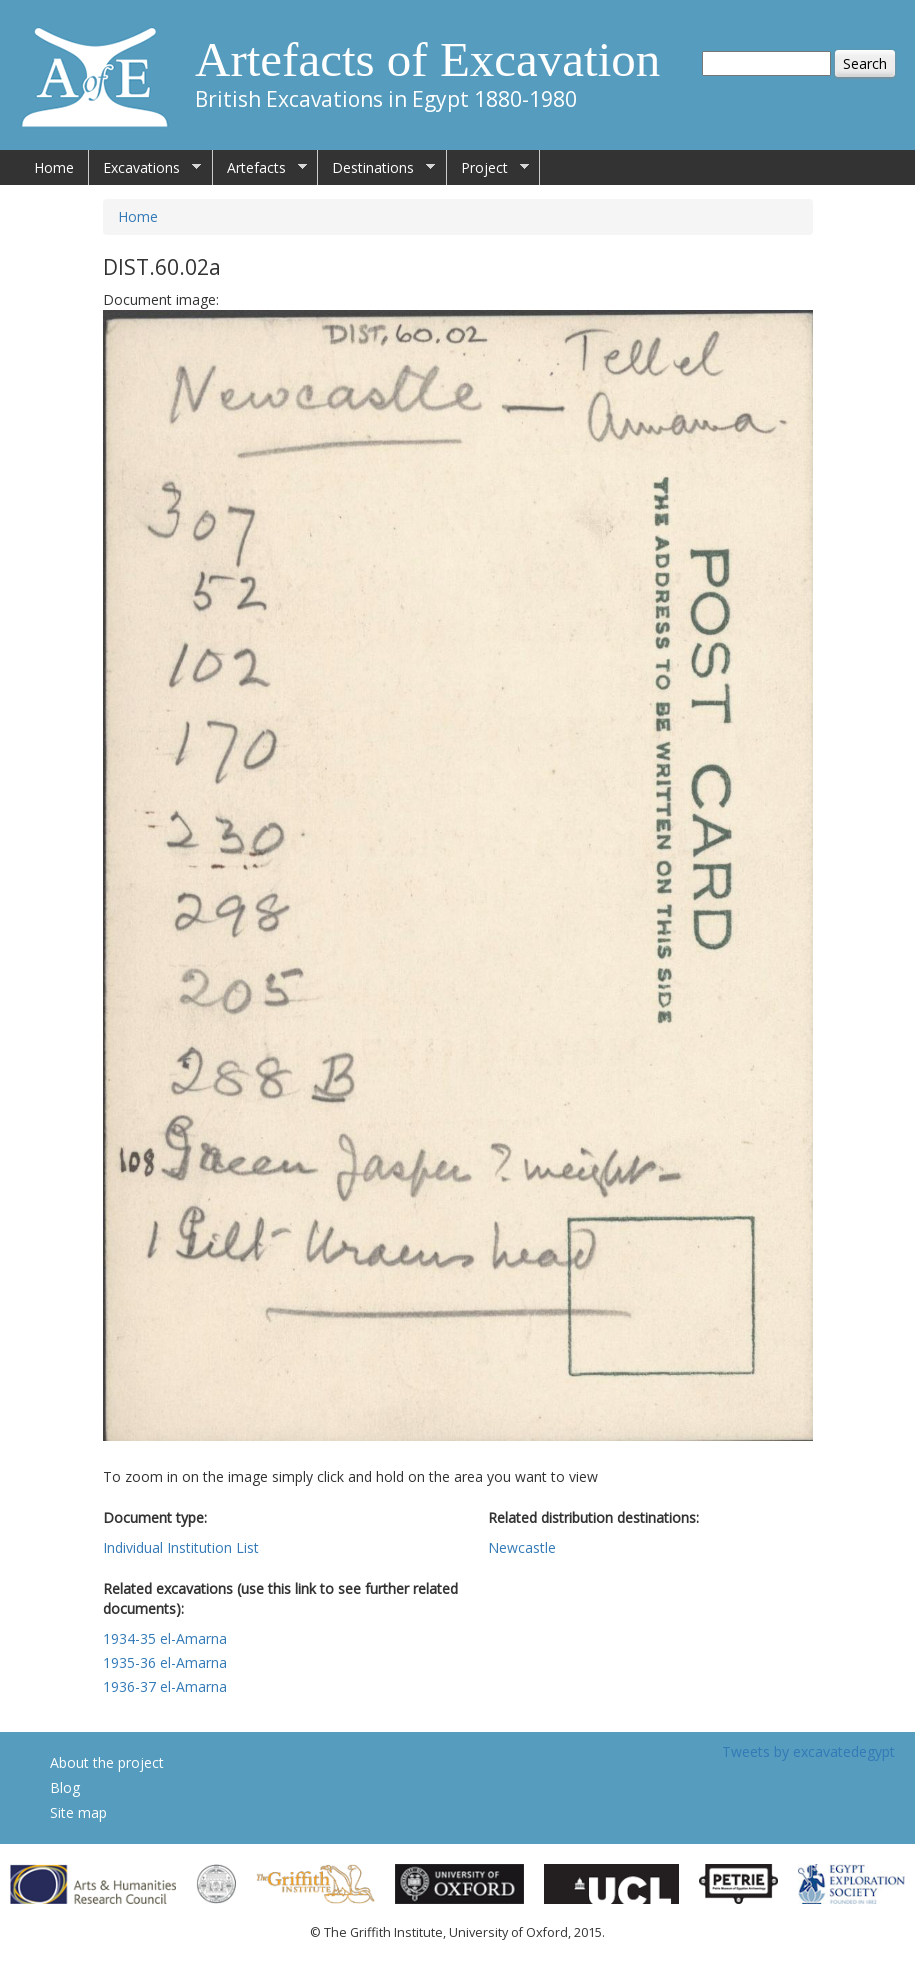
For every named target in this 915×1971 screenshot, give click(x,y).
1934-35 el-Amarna (165, 1638)
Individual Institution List (181, 1547)
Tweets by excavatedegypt (808, 1751)
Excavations (145, 168)
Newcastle (522, 1547)
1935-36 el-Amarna (165, 1662)
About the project (107, 1762)
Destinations (376, 168)
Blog (65, 1787)
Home (54, 167)
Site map (78, 1812)
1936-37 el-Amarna (165, 1686)
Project (488, 168)
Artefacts (260, 168)
